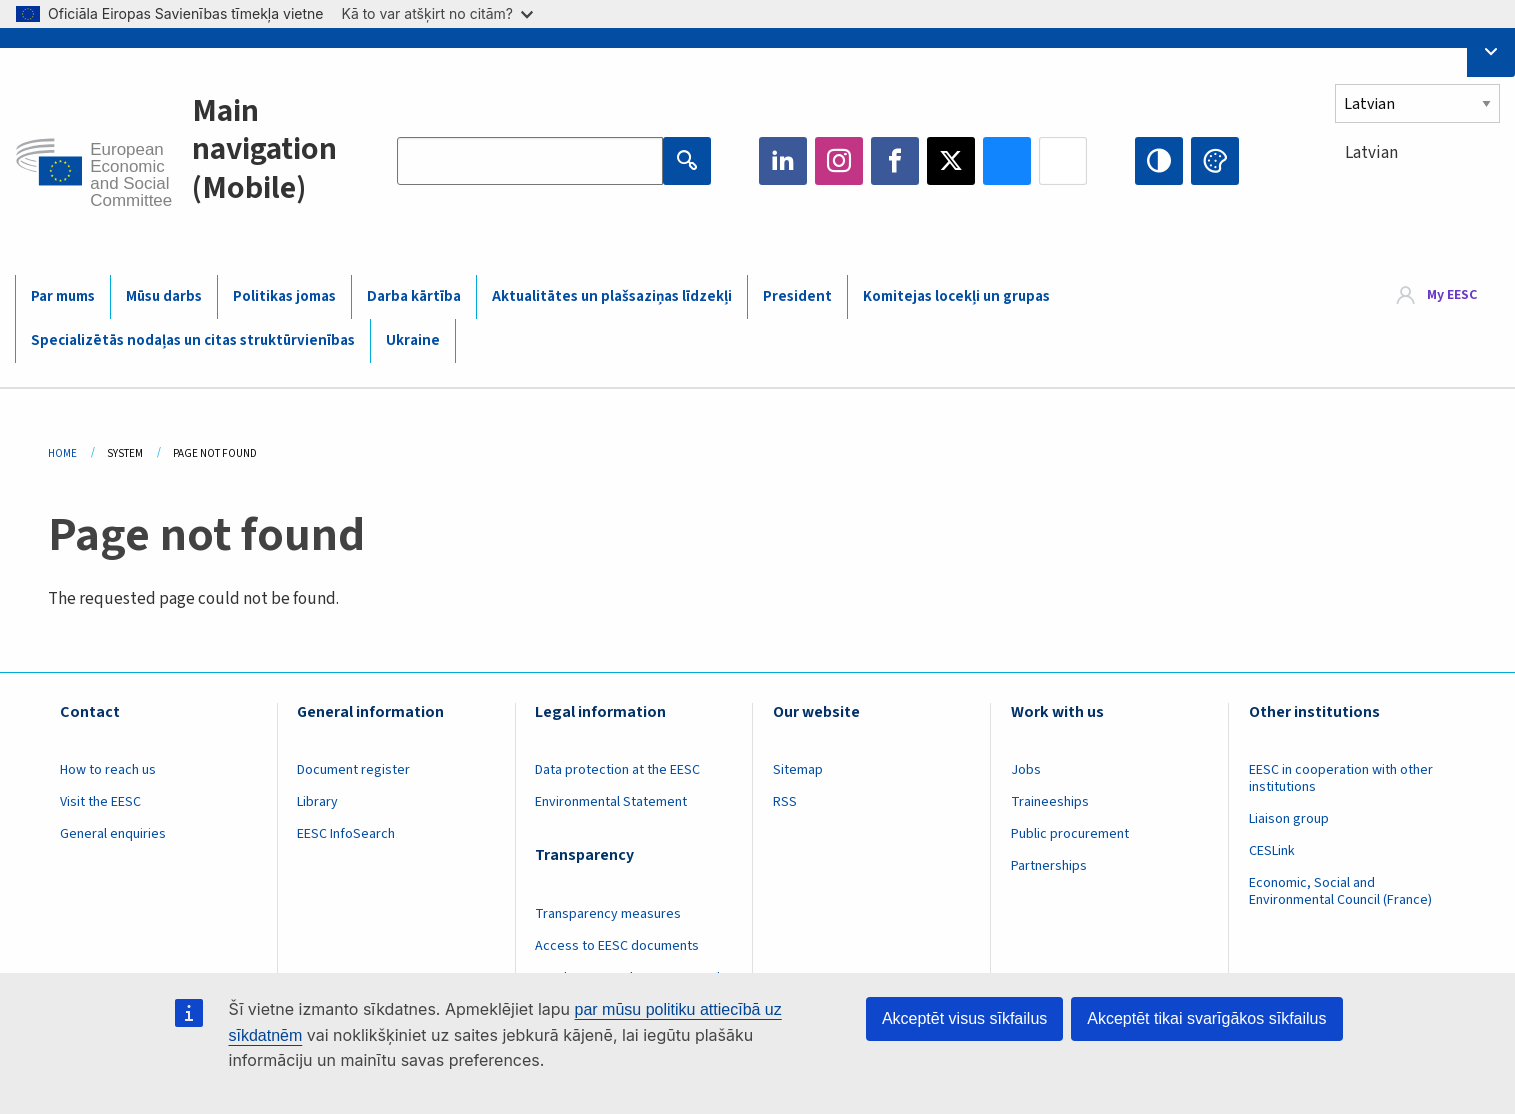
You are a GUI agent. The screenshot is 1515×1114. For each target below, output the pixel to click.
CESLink (1272, 851)
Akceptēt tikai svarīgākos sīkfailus (1206, 1018)
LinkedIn (783, 161)
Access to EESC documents (617, 946)
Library (317, 802)
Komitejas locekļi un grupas (956, 296)
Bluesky (1007, 161)
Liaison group (1289, 819)
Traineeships (1050, 802)
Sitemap (798, 770)
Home (62, 453)
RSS (785, 802)
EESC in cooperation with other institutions (1341, 778)
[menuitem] (1437, 296)
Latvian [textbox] (1371, 153)
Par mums (63, 296)
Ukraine (413, 340)
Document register (353, 770)
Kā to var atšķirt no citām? (437, 13)
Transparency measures (608, 914)
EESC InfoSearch (346, 834)
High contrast (1159, 161)
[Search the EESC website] (530, 161)
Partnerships (1049, 866)
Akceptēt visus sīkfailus (964, 1018)
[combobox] (1417, 189)
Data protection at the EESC (617, 770)
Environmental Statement (611, 802)
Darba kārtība (414, 296)
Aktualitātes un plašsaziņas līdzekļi (612, 296)
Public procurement (1070, 834)
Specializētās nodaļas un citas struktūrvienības (193, 340)
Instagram (839, 161)
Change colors (1215, 161)
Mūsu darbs (164, 296)
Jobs (1026, 770)
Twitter (951, 161)
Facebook (895, 161)
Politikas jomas (284, 296)
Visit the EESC (100, 802)
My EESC (1452, 296)
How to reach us (108, 770)
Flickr (1063, 161)
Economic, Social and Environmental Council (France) (1342, 891)
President (797, 296)
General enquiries (113, 834)
